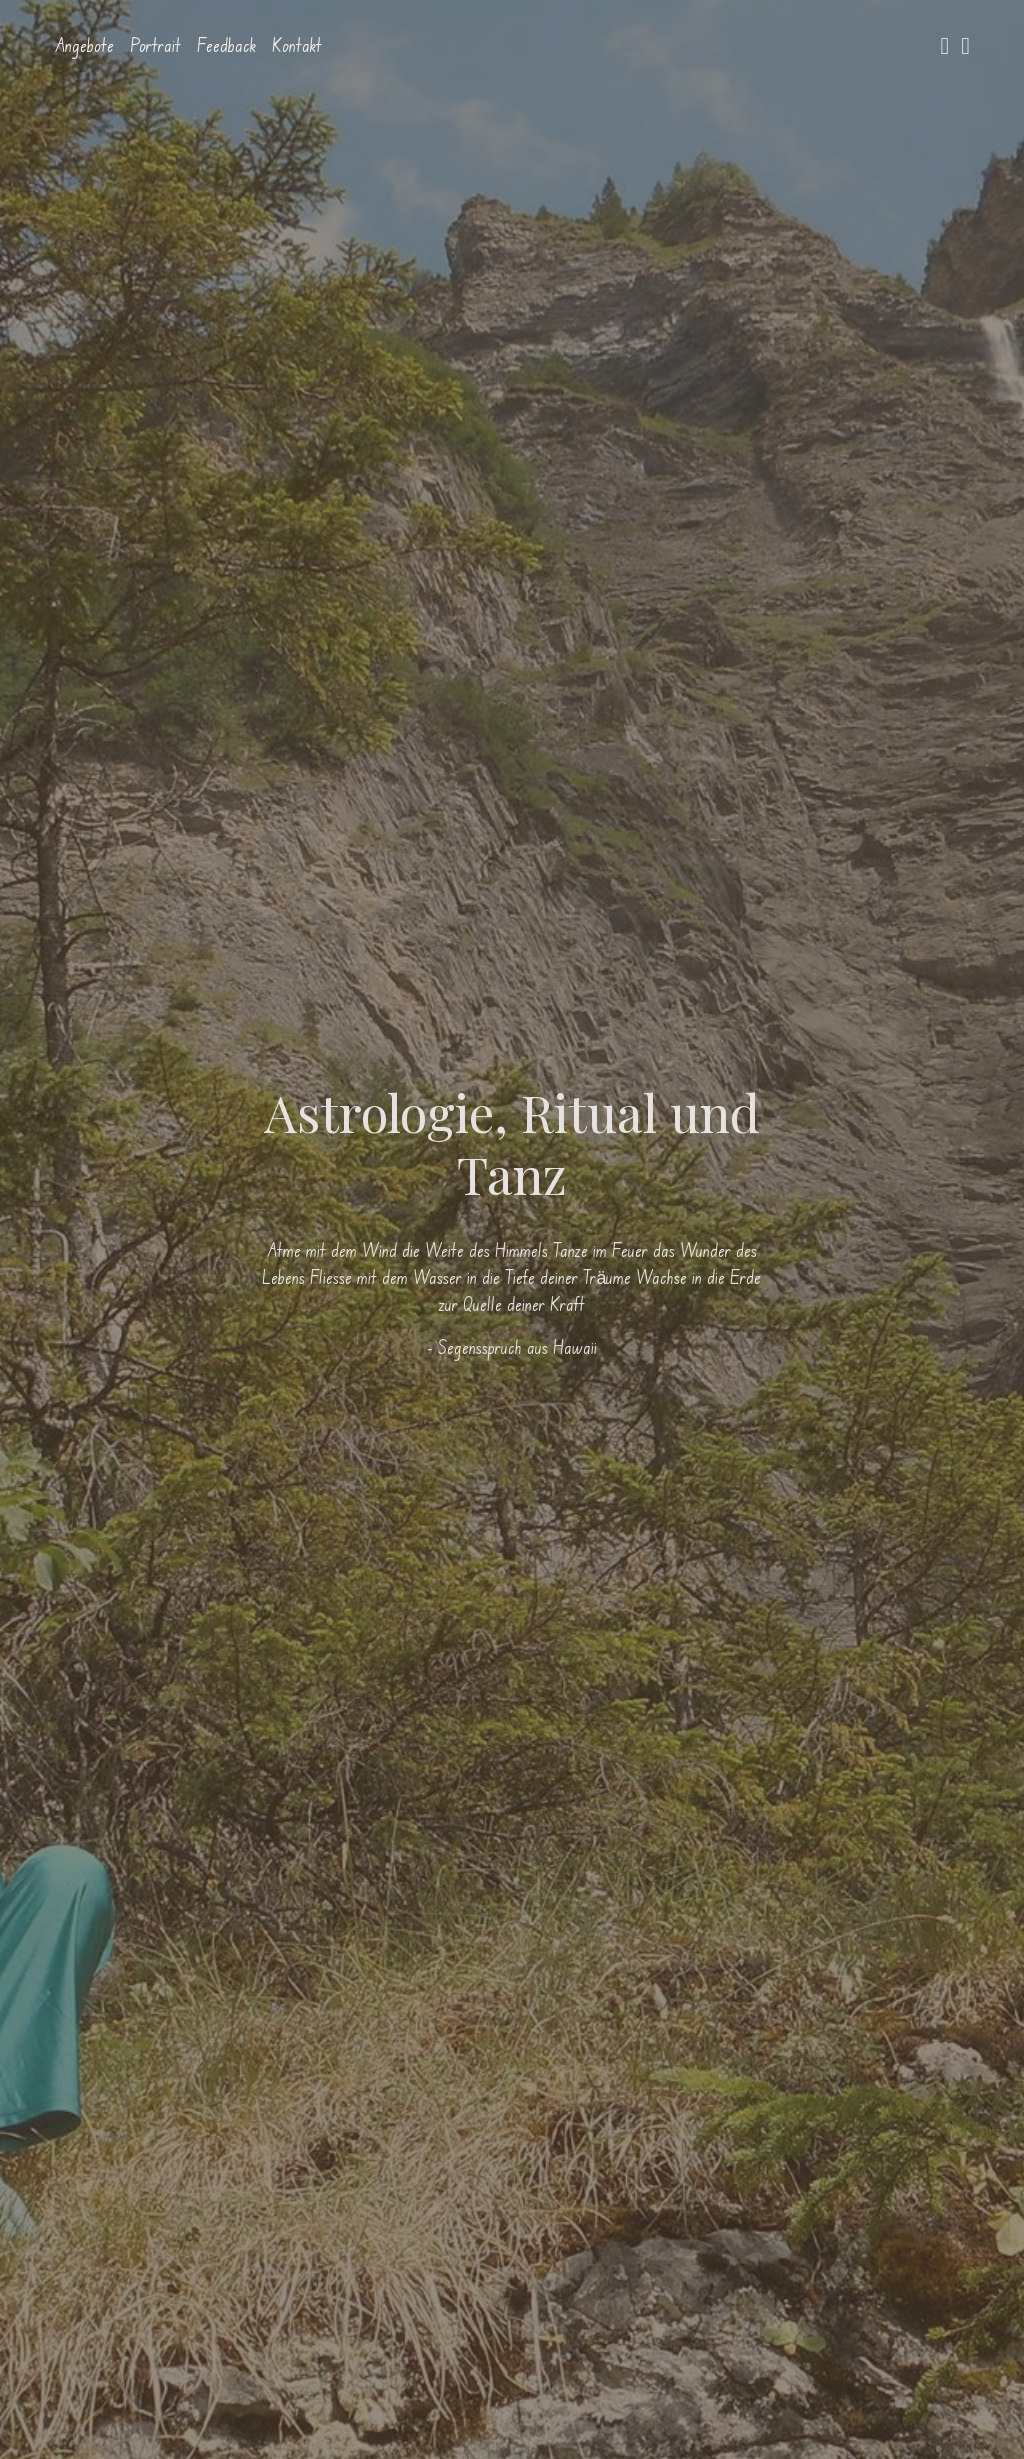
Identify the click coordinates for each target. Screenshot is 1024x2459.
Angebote (85, 45)
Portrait (155, 45)
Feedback (226, 45)
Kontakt (297, 45)
